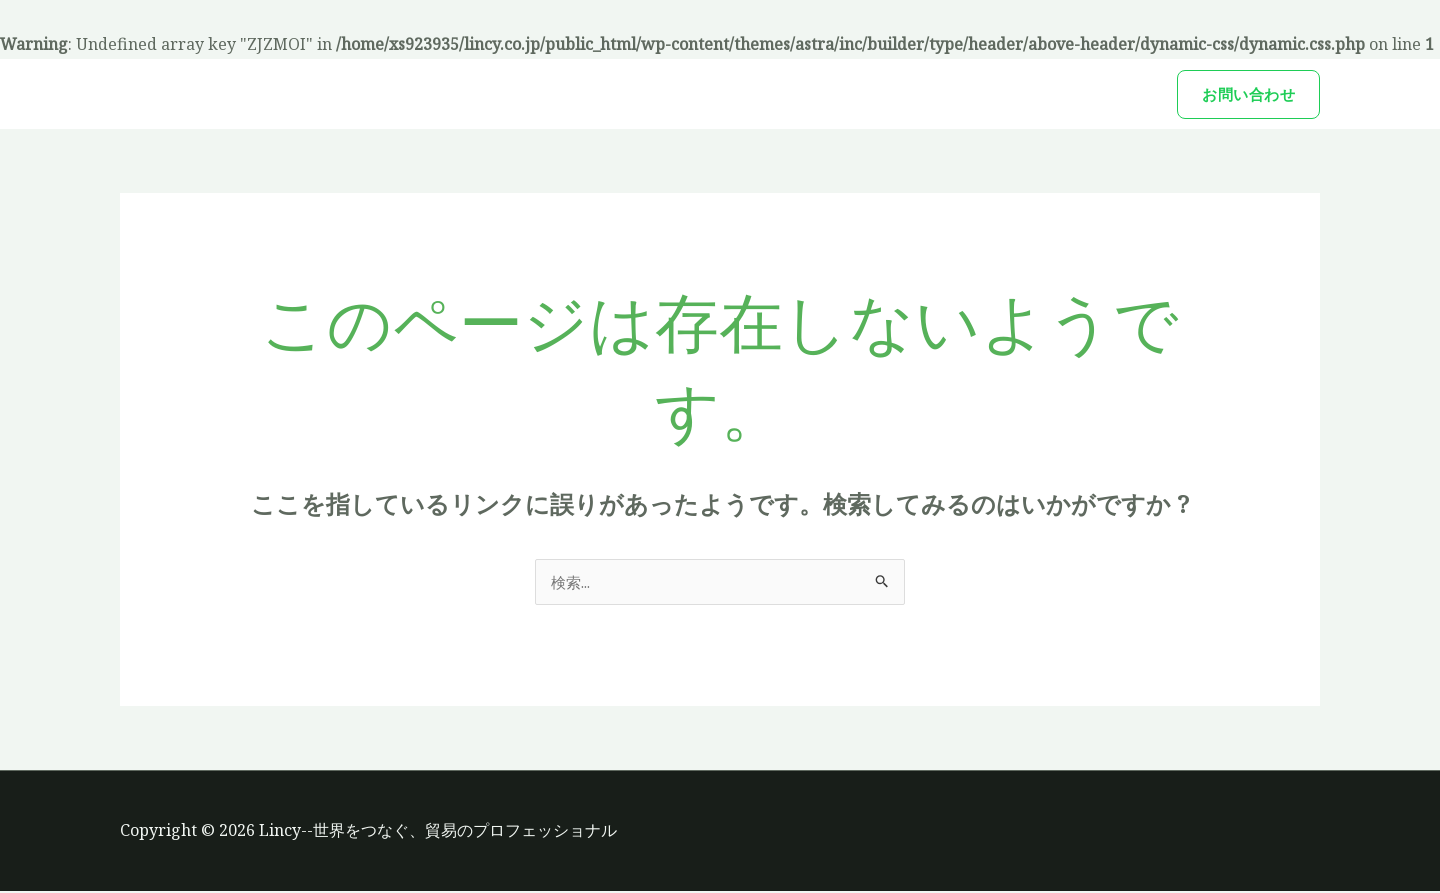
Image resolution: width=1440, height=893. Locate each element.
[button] (1248, 94)
